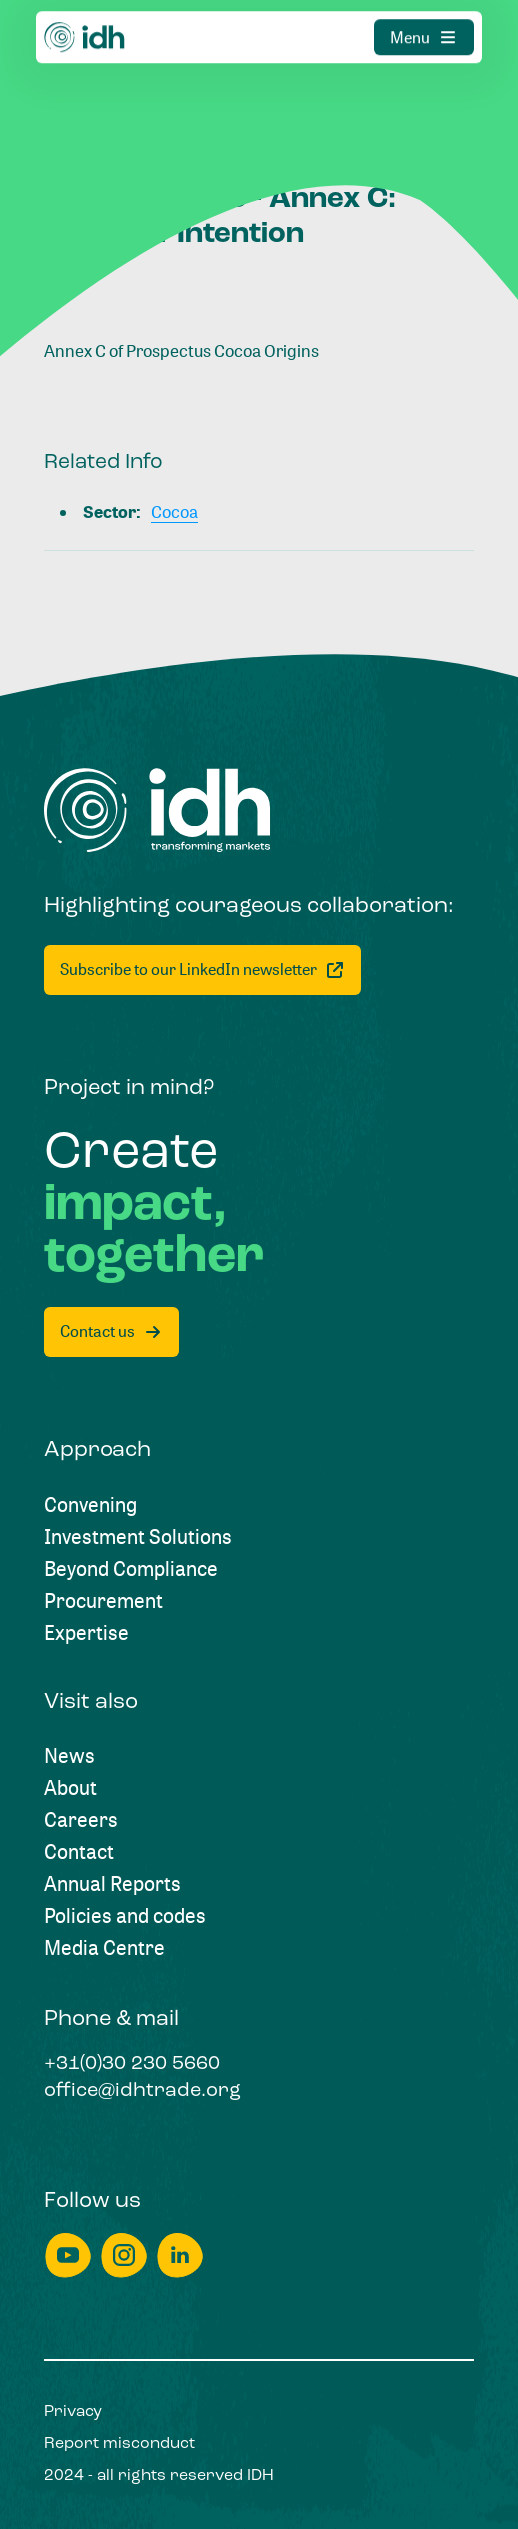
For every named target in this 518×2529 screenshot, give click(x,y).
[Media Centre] (104, 1948)
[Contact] (79, 1852)
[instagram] (124, 2255)
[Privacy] (73, 2412)
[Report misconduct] (119, 2444)
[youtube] (68, 2255)
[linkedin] (180, 2255)
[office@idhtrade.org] (142, 2092)
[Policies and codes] (125, 1916)
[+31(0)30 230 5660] (132, 2065)
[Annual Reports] (112, 1884)
